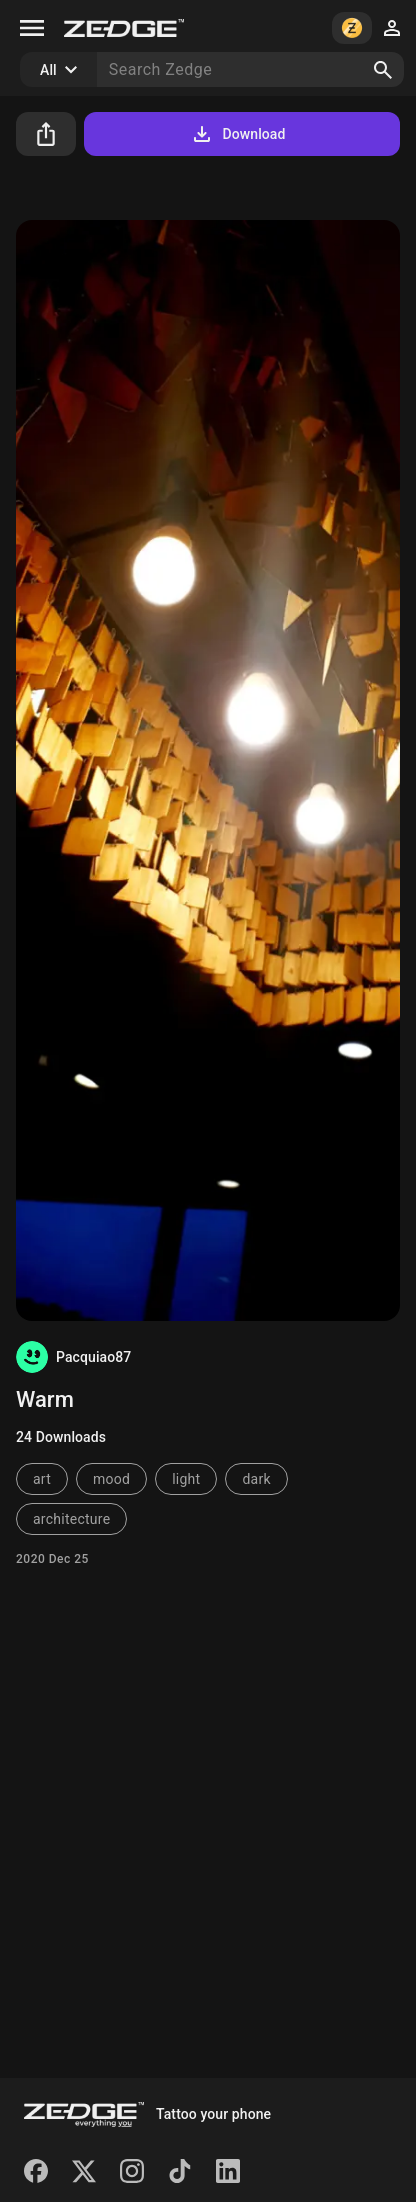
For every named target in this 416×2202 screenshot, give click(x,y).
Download (237, 134)
